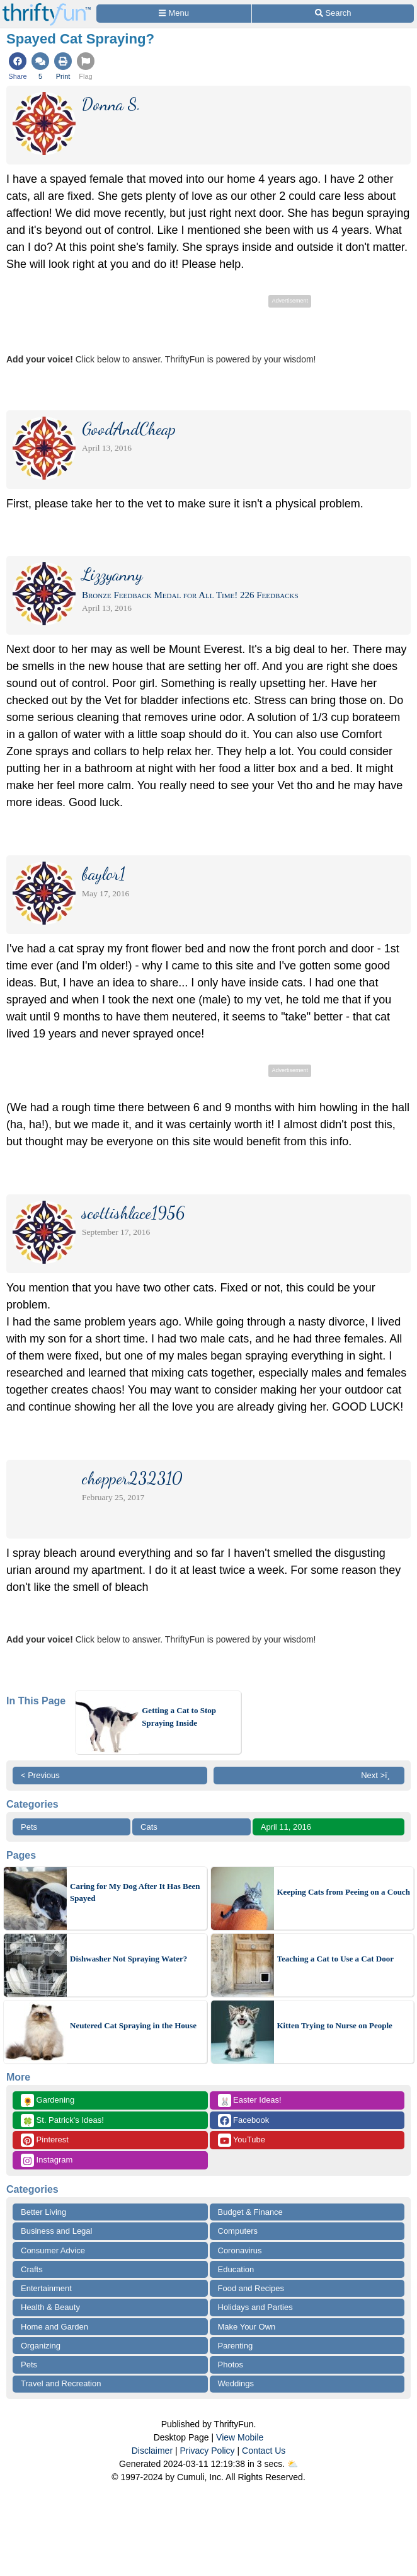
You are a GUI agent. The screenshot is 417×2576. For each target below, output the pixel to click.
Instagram (46, 2160)
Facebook (244, 2120)
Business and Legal (56, 2231)
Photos (230, 2364)
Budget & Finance (250, 2212)
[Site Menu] (173, 13)
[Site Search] (333, 13)
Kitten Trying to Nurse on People (334, 2025)
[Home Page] (46, 7)
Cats (148, 1827)
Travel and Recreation (61, 2383)
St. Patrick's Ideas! (62, 2120)
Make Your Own (247, 2326)
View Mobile (239, 2437)
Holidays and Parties (255, 2307)
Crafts (32, 2269)
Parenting (235, 2345)
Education (236, 2269)
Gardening (47, 2100)
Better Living (43, 2212)
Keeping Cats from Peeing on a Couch (343, 1892)
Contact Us (263, 2451)
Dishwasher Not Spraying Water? (128, 1958)
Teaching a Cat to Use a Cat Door (335, 1958)
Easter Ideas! (250, 2100)
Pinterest (45, 2140)
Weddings (236, 2383)
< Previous (40, 1775)
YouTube (241, 2140)
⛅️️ (292, 2464)
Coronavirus (240, 2250)
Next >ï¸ (378, 1775)
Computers (238, 2231)
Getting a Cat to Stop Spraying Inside (179, 1717)
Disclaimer (152, 2451)
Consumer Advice (53, 2250)
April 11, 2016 (286, 1827)
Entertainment (46, 2288)
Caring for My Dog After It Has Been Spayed (135, 1892)
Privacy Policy (207, 2451)
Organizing (40, 2345)
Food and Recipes (251, 2288)
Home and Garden (54, 2326)
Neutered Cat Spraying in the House (133, 2025)
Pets (29, 1827)
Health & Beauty (50, 2307)
